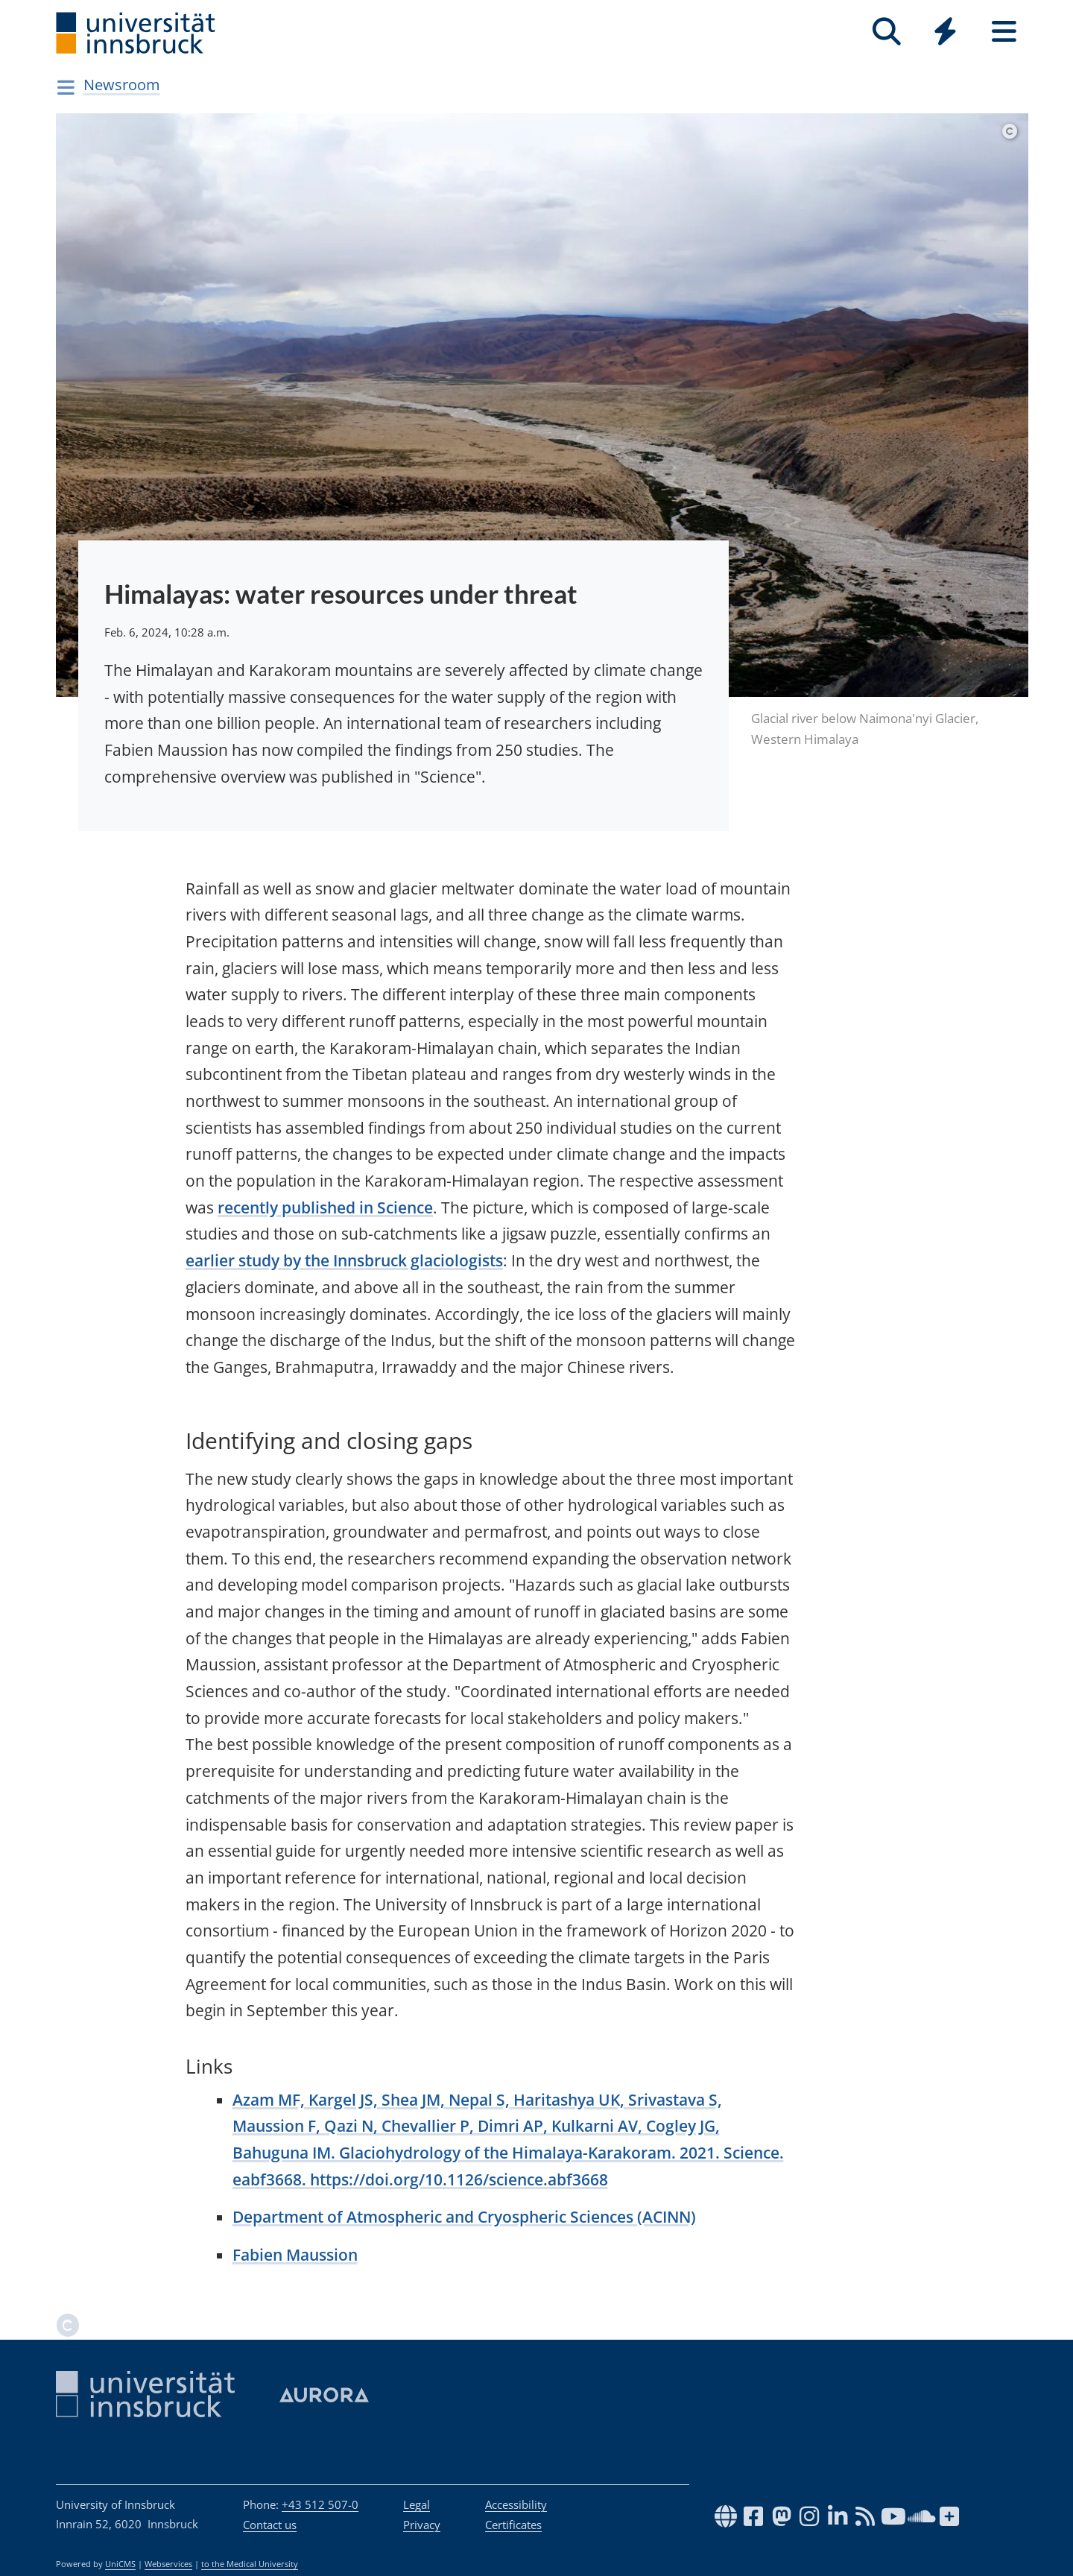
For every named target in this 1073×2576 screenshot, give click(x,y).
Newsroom (121, 85)
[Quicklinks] (945, 31)
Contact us (270, 2524)
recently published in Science (325, 1207)
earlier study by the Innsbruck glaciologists (344, 1260)
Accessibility (516, 2504)
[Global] (945, 33)
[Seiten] (1004, 31)
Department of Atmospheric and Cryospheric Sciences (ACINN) (464, 2216)
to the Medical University (249, 2564)
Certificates (513, 2524)
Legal (416, 2504)
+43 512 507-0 (320, 2504)
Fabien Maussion (295, 2254)
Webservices (168, 2564)
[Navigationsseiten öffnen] (66, 87)
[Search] (886, 31)
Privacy (421, 2524)
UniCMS (120, 2564)
